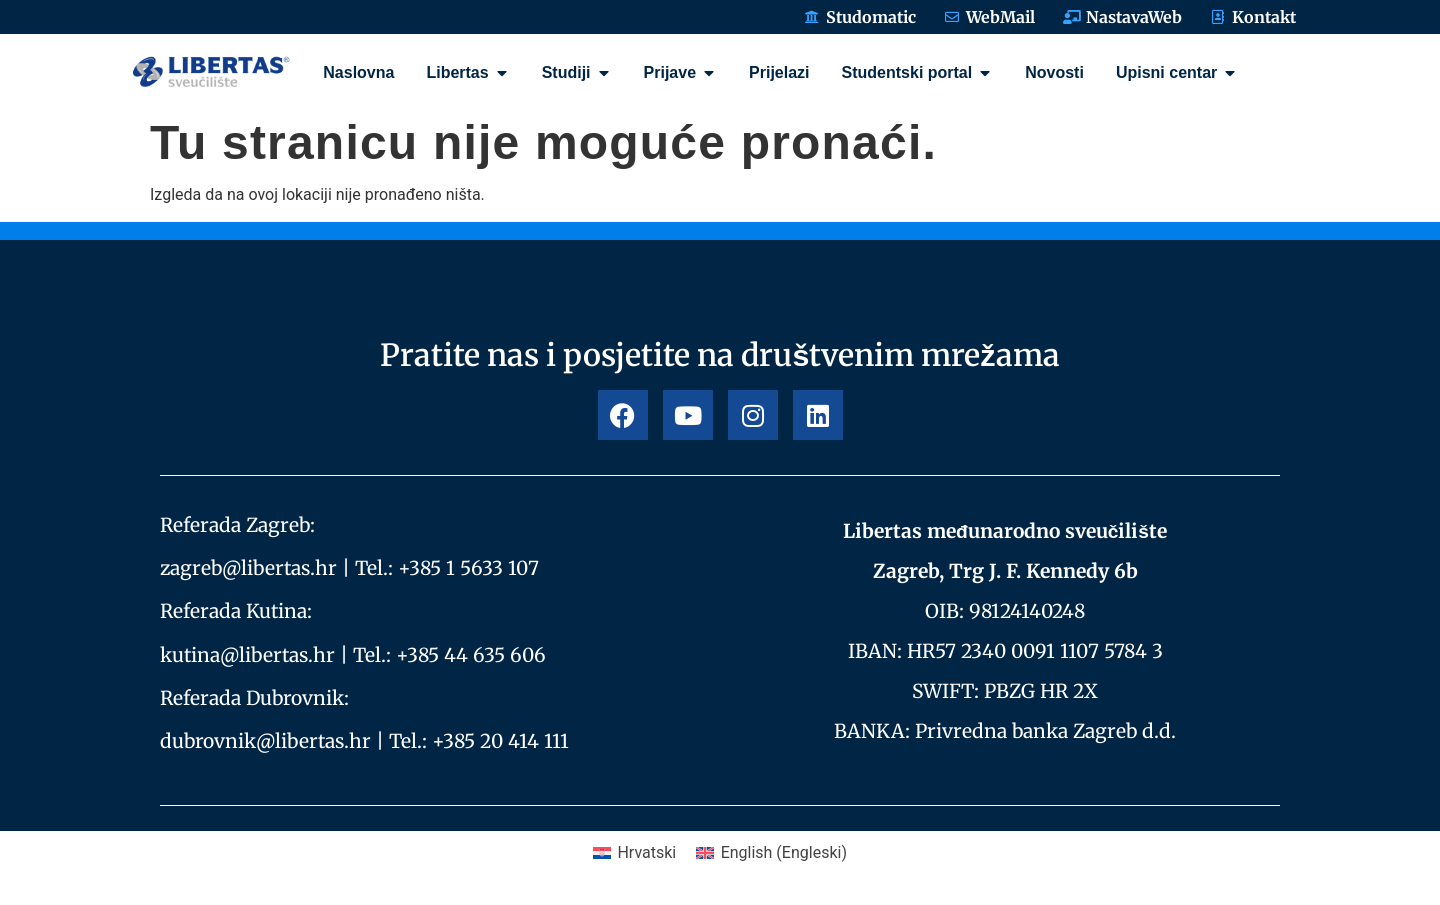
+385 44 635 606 (471, 655)
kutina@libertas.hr (247, 655)
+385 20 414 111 (500, 741)
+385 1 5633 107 (468, 568)
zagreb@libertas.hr (248, 568)
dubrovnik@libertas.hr (265, 741)
